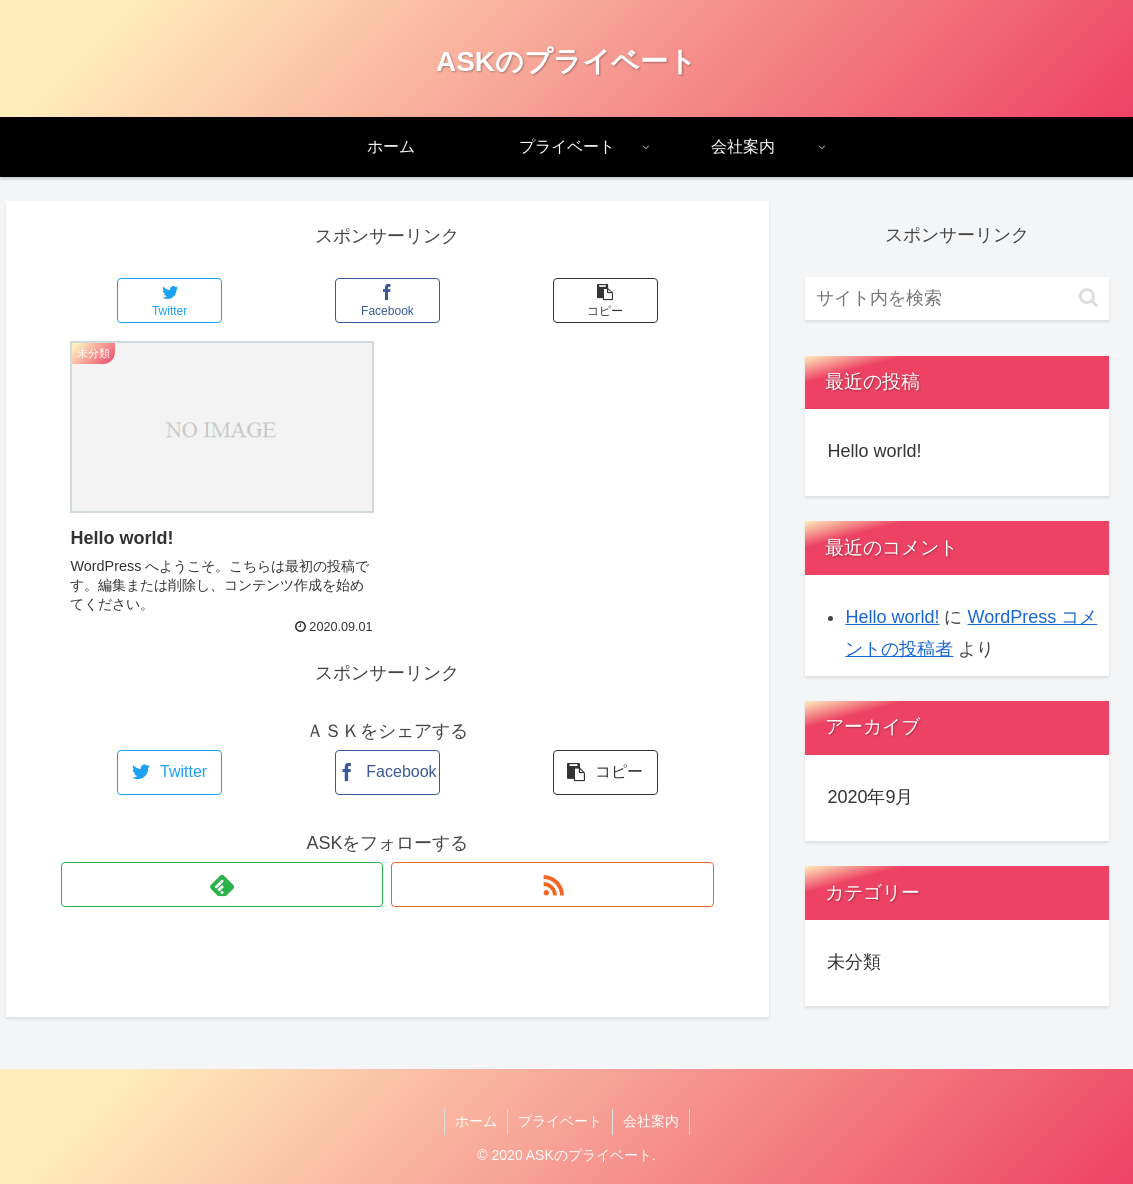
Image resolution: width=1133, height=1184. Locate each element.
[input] (957, 298)
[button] (1088, 297)
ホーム (476, 1121)
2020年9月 (870, 797)
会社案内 (651, 1121)
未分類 (854, 962)
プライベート (560, 1121)
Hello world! (874, 451)
